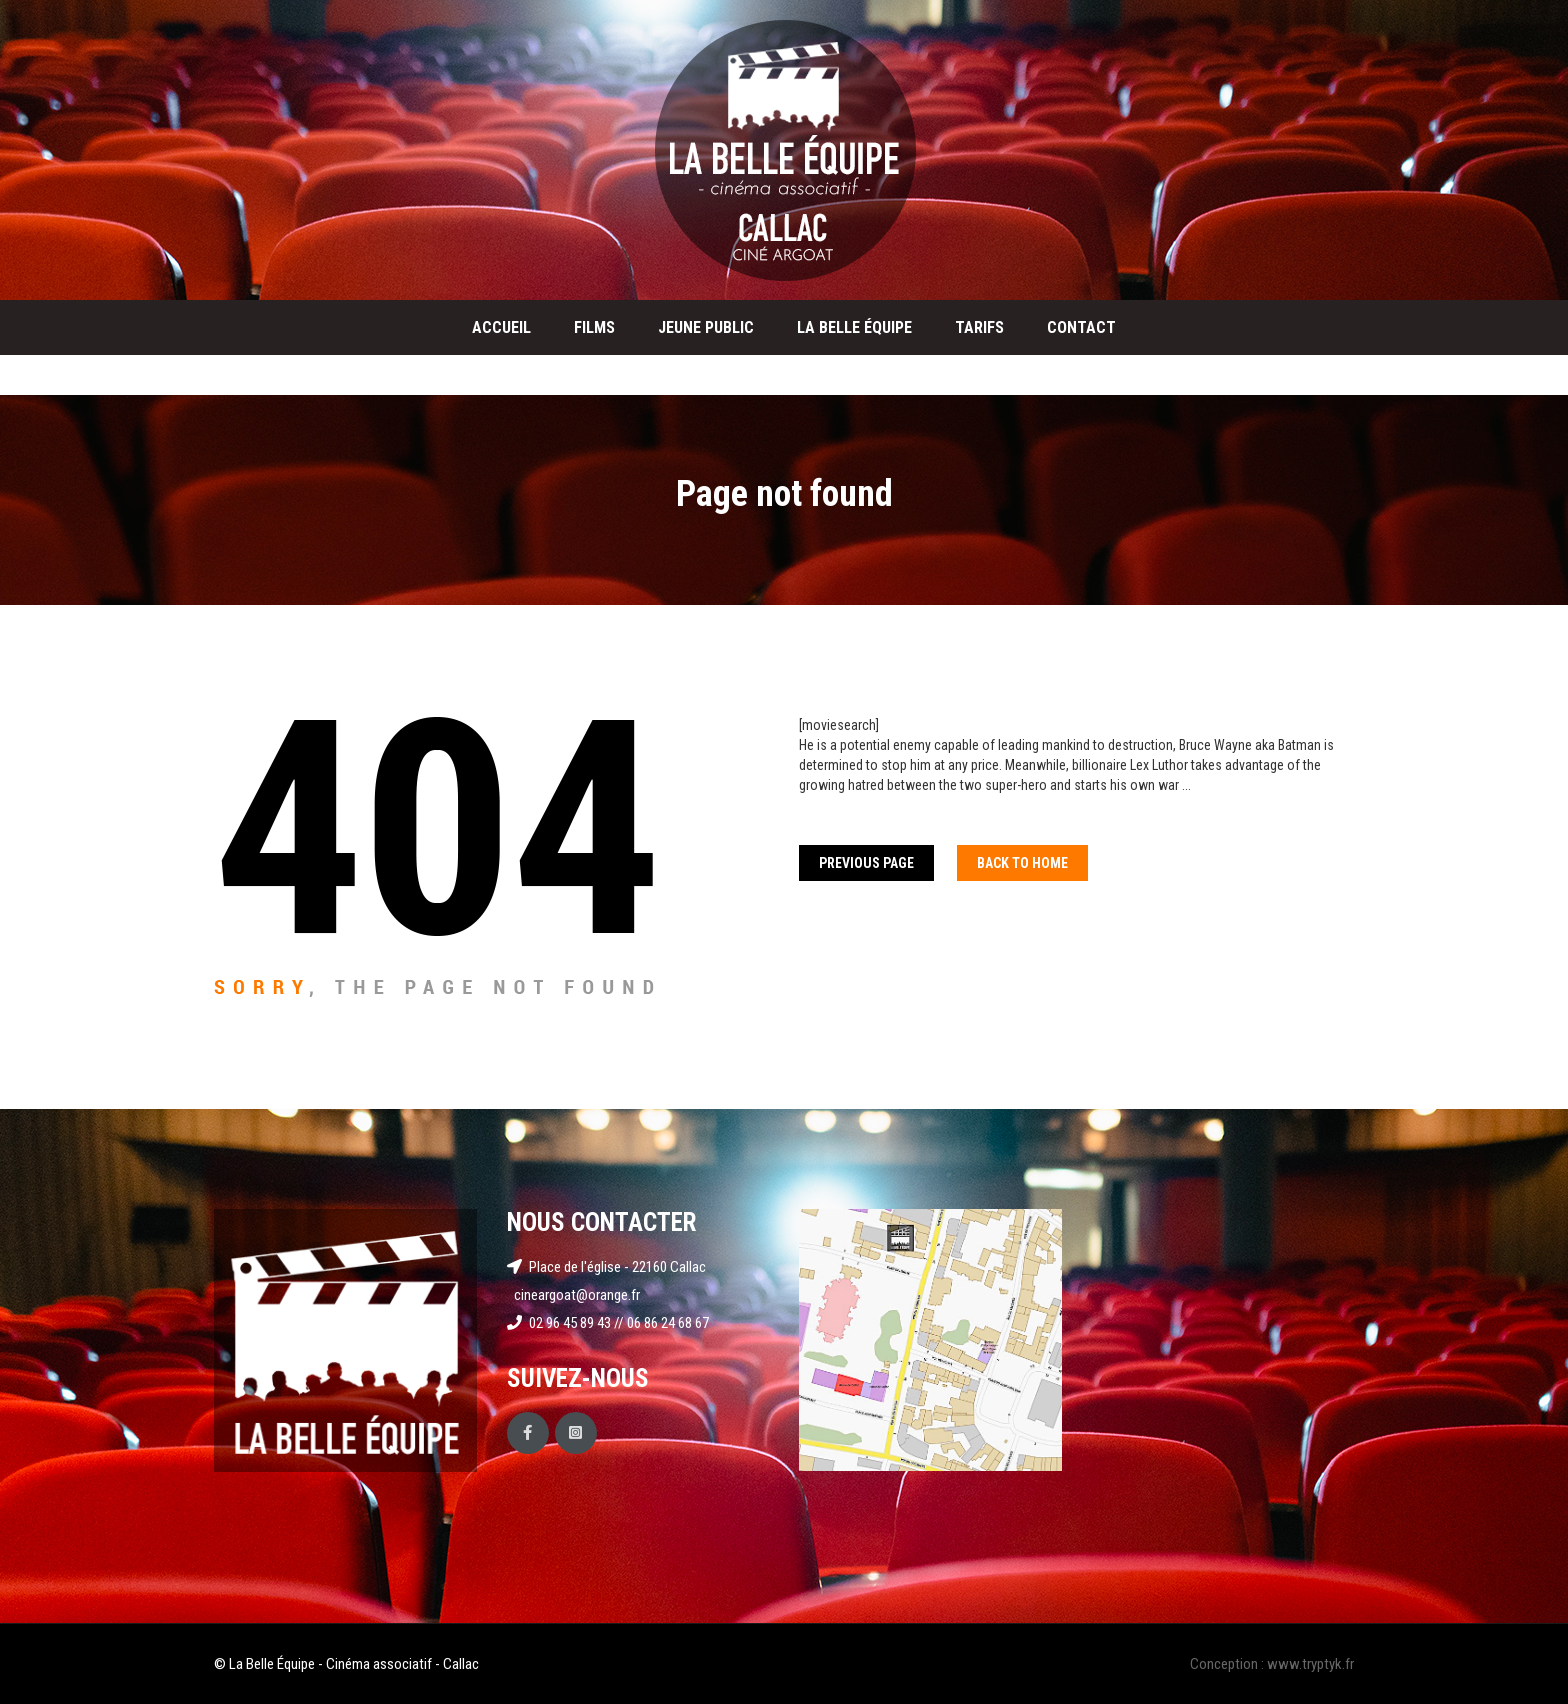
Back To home (1022, 863)
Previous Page (866, 863)
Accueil (501, 327)
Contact (1081, 327)
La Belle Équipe (854, 327)
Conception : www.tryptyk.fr (1272, 1664)
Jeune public (706, 327)
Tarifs (979, 327)
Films (594, 327)
